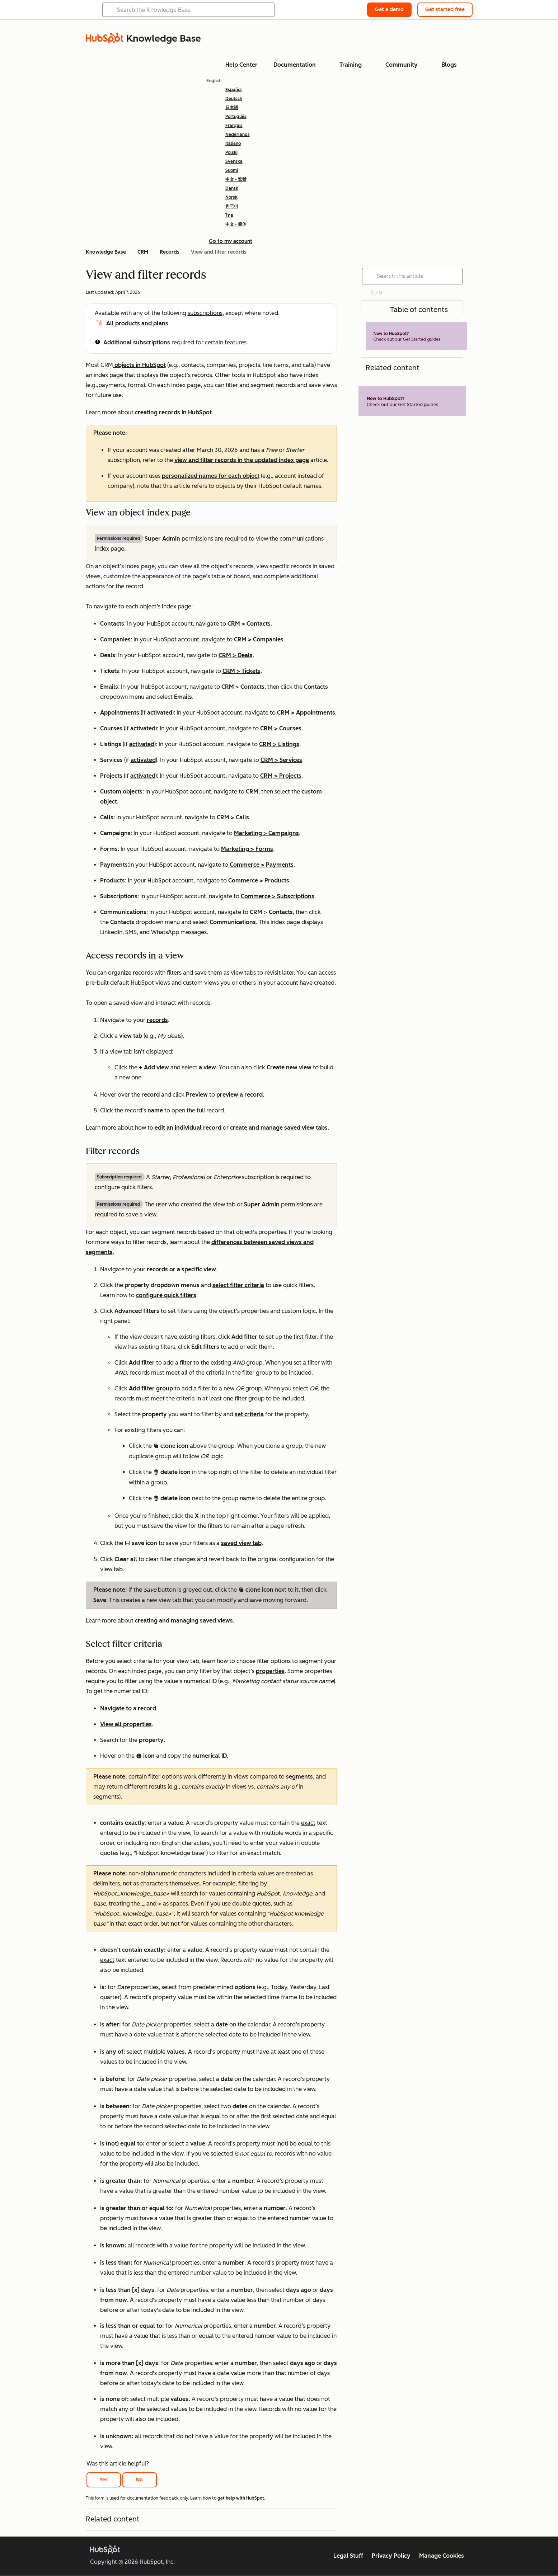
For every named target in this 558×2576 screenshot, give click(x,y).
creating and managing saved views (184, 1620)
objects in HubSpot (139, 365)
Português (236, 116)
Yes (103, 2480)
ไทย (229, 215)
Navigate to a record (128, 1708)
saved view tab (241, 1543)
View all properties (126, 1724)
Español (233, 89)
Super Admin (162, 538)
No (139, 2480)
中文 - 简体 (236, 224)
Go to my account (230, 241)
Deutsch (233, 98)
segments (299, 1776)
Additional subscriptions (136, 342)
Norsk (231, 197)
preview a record (239, 1094)
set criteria (249, 1414)
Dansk (231, 188)
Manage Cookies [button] (441, 2555)
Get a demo (389, 9)
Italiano (233, 143)
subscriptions (205, 313)
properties (270, 1671)
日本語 (231, 107)
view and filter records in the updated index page (241, 460)
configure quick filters (166, 1295)
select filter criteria (238, 1285)
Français (234, 125)
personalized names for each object (210, 475)
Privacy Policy (391, 2555)
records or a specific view (181, 1269)
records (157, 1020)
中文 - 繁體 (236, 179)
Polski (231, 152)
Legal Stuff (348, 2555)
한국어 (231, 206)
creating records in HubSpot (173, 412)
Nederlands (237, 134)
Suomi (231, 170)
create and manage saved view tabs (279, 1127)
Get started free (445, 9)
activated (159, 712)
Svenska (234, 161)
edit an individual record (188, 1127)
